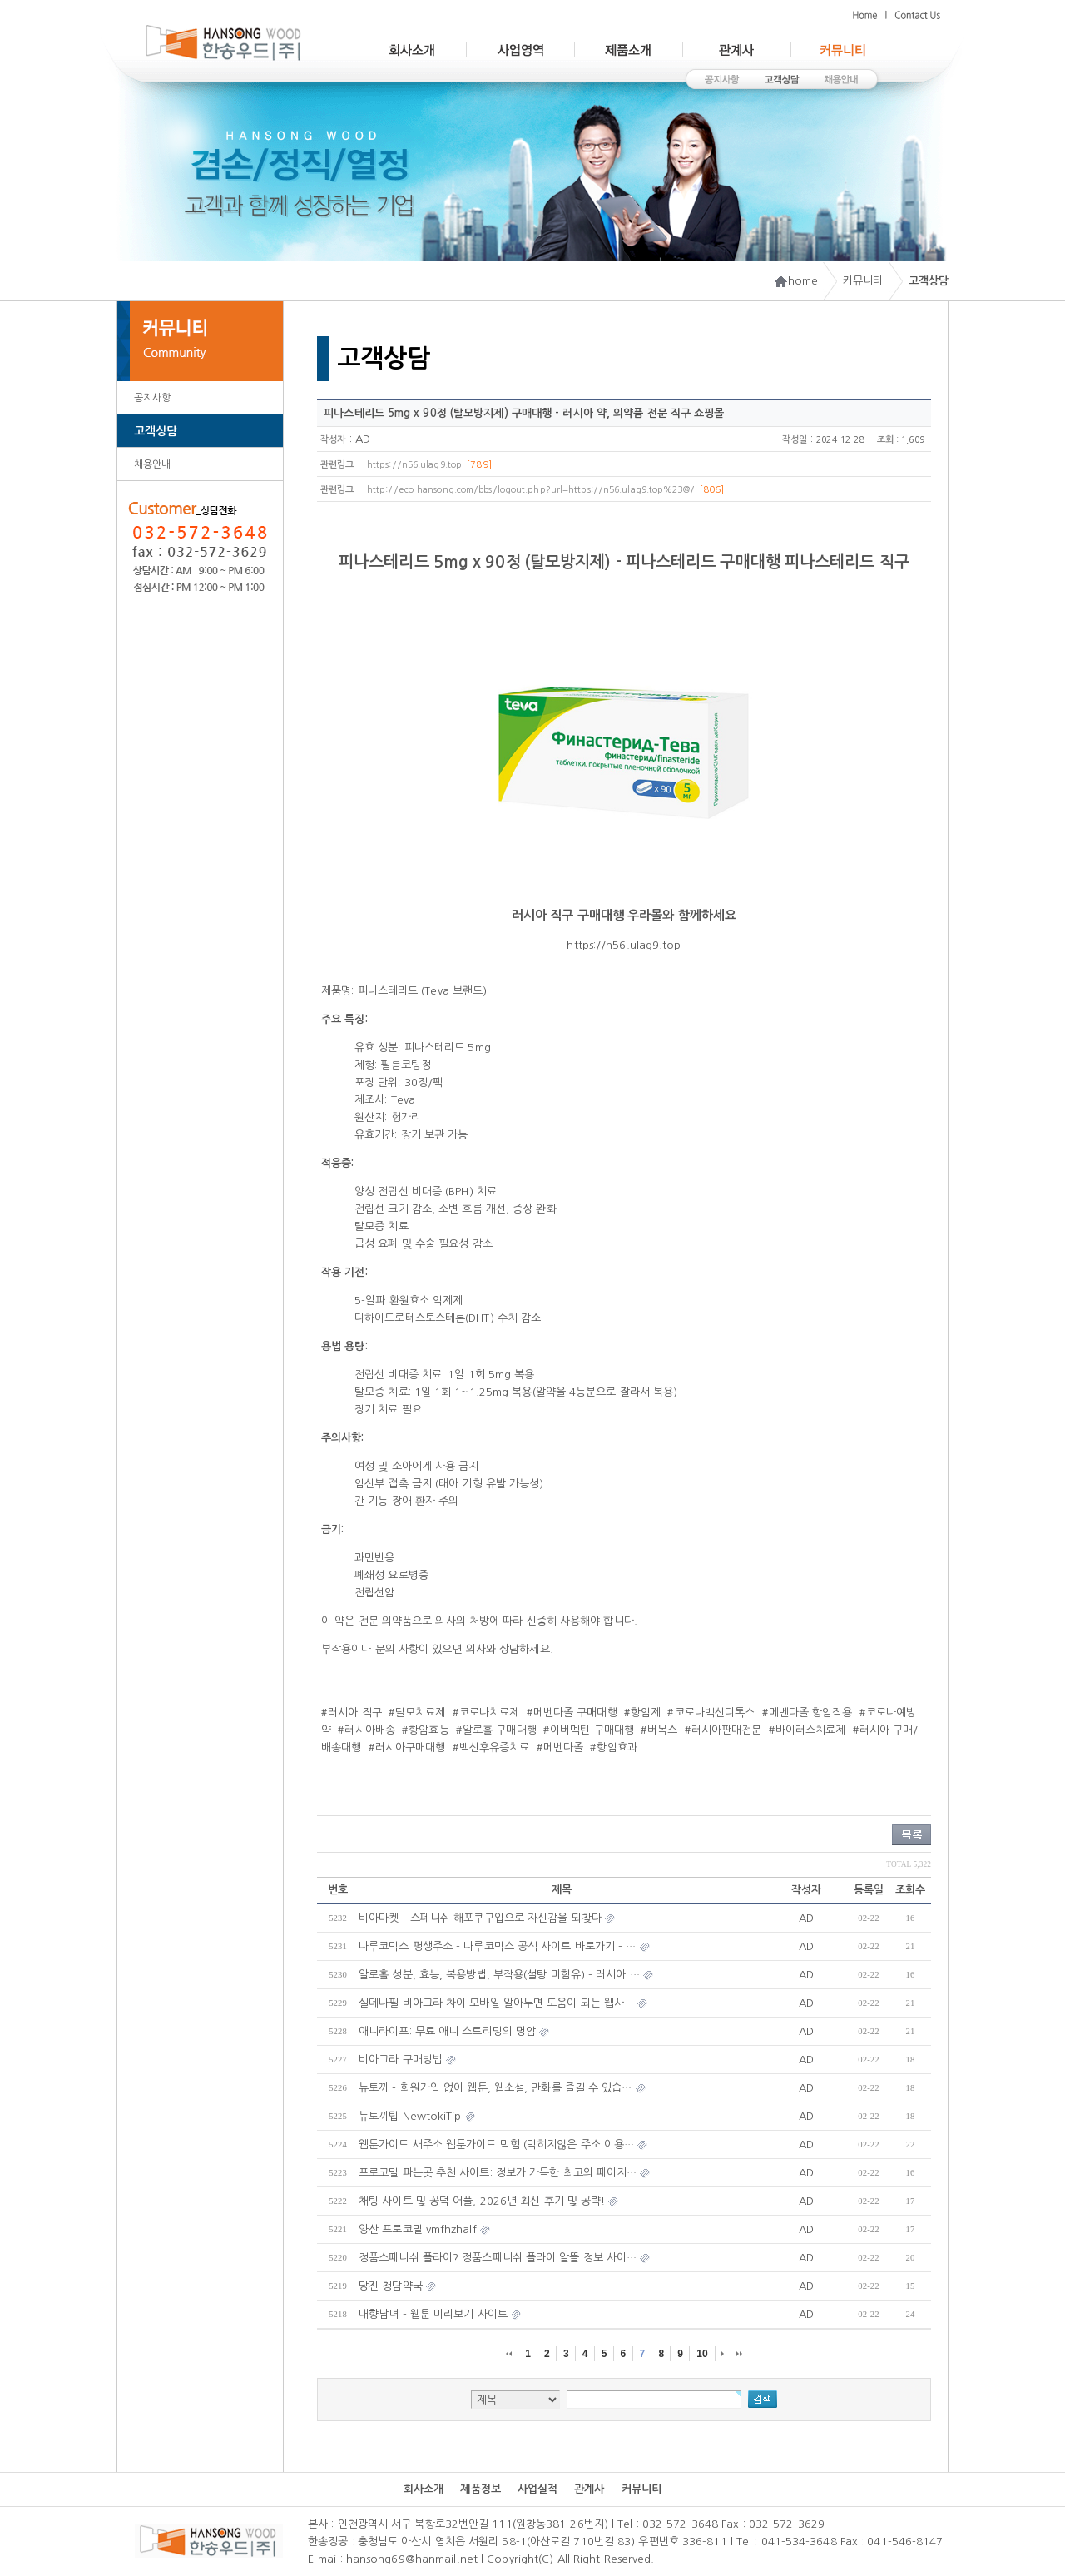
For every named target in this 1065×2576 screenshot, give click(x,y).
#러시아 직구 (351, 1712)
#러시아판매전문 (723, 1730)
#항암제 (642, 1712)
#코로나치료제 (486, 1712)
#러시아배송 (366, 1730)
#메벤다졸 (560, 1747)
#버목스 (659, 1730)
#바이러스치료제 (807, 1730)
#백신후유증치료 (491, 1747)
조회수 (910, 1889)
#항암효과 (613, 1747)
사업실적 (537, 2489)
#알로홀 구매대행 (496, 1730)
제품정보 (480, 2489)
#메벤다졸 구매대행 (572, 1712)
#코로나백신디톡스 (711, 1712)
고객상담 (155, 431)
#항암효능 (425, 1730)
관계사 (589, 2489)
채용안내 (152, 464)
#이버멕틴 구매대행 (588, 1730)
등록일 (869, 1889)
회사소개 (423, 2489)
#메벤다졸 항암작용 (807, 1712)
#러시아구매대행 (407, 1747)
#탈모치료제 (417, 1712)
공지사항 (152, 398)
